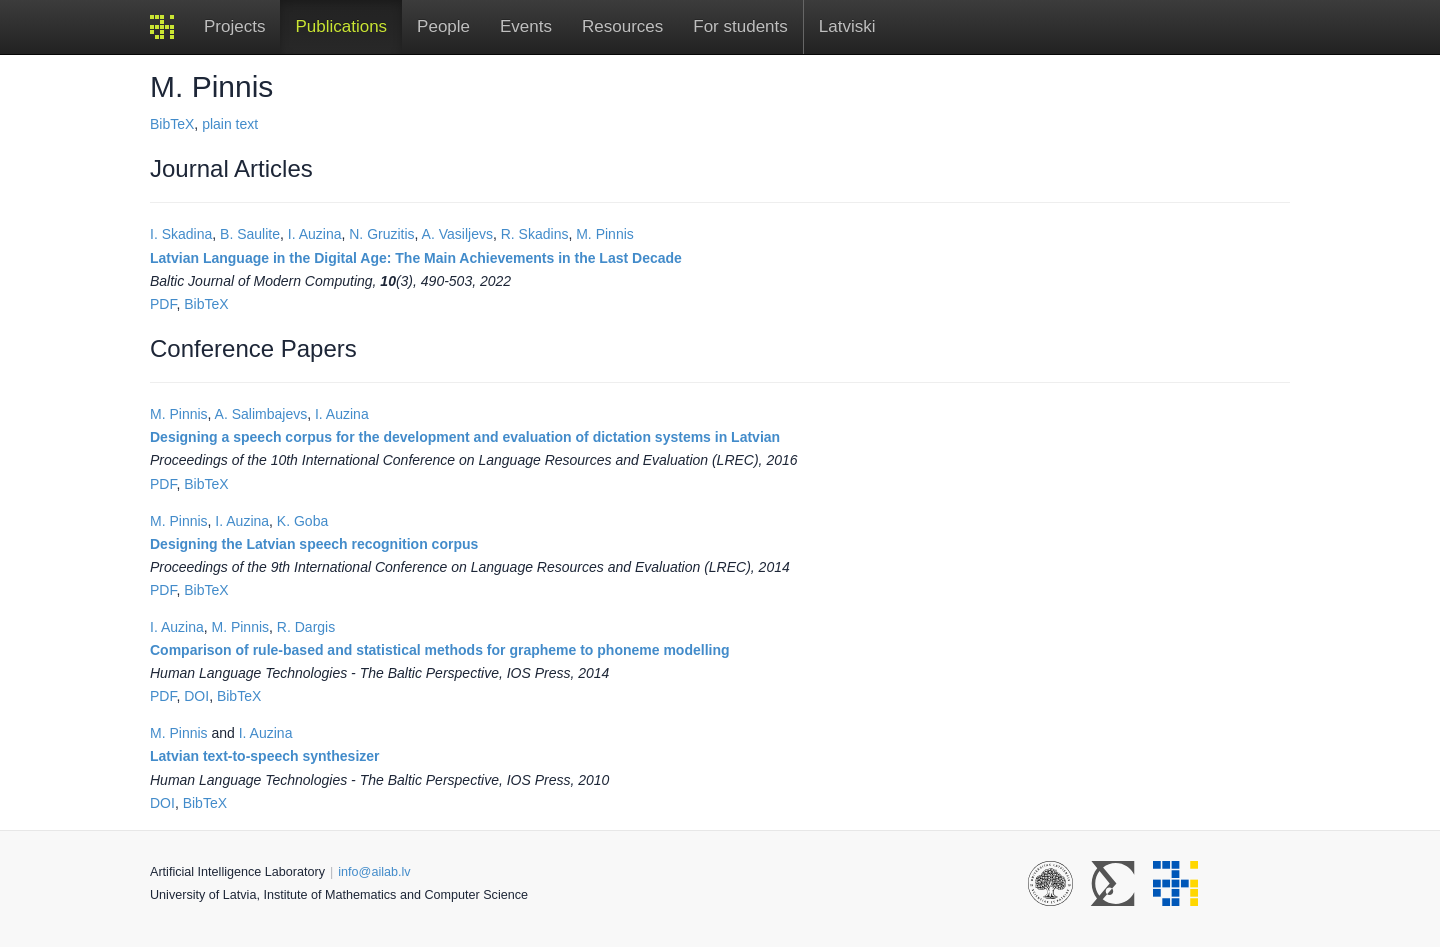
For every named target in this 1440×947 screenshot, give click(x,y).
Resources (622, 26)
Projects (234, 26)
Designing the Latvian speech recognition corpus (314, 544)
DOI (196, 696)
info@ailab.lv (374, 872)
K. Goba (302, 521)
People (443, 26)
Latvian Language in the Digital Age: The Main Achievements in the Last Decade (416, 258)
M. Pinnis (605, 234)
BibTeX (172, 124)
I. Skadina (181, 234)
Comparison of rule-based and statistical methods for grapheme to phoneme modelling (440, 650)
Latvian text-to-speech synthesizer (265, 756)
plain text (230, 124)
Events (526, 26)
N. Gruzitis (381, 234)
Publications (341, 26)
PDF (163, 304)
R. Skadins (535, 234)
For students (740, 26)
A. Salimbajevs (261, 414)
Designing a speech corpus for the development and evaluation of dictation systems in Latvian (465, 437)
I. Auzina (315, 234)
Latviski (847, 26)
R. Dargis (306, 627)
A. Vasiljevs (457, 234)
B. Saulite (250, 234)
